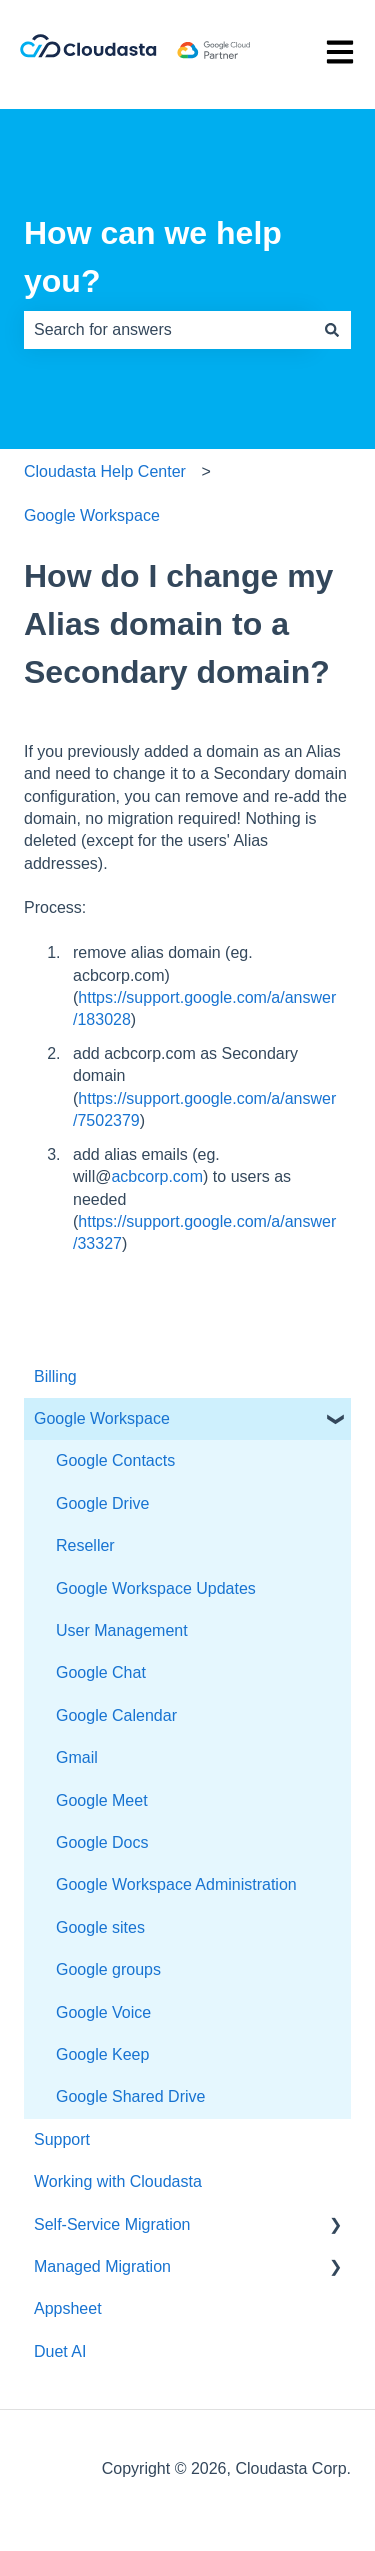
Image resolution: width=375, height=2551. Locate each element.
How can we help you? (153, 257)
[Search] (332, 330)
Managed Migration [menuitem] (102, 2266)
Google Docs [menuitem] (102, 1842)
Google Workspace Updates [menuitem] (156, 1588)
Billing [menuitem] (55, 1376)
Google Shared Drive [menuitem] (130, 2096)
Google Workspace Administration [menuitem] (176, 1884)
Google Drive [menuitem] (102, 1503)
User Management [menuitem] (122, 1630)
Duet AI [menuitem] (60, 2351)
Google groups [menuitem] (108, 1969)
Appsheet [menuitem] (68, 2308)
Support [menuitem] (62, 2139)
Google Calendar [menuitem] (116, 1715)
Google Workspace (92, 515)
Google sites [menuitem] (100, 1927)
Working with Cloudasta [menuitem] (118, 2181)
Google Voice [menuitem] (103, 2012)
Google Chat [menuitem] (101, 1672)
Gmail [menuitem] (77, 1757)
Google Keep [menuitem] (102, 2054)
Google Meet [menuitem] (102, 1800)
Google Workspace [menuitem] (102, 1418)
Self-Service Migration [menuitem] (112, 2224)
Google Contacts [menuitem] (115, 1460)
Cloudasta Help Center (105, 471)
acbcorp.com (157, 1176)
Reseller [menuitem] (85, 1545)
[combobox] (168, 330)
